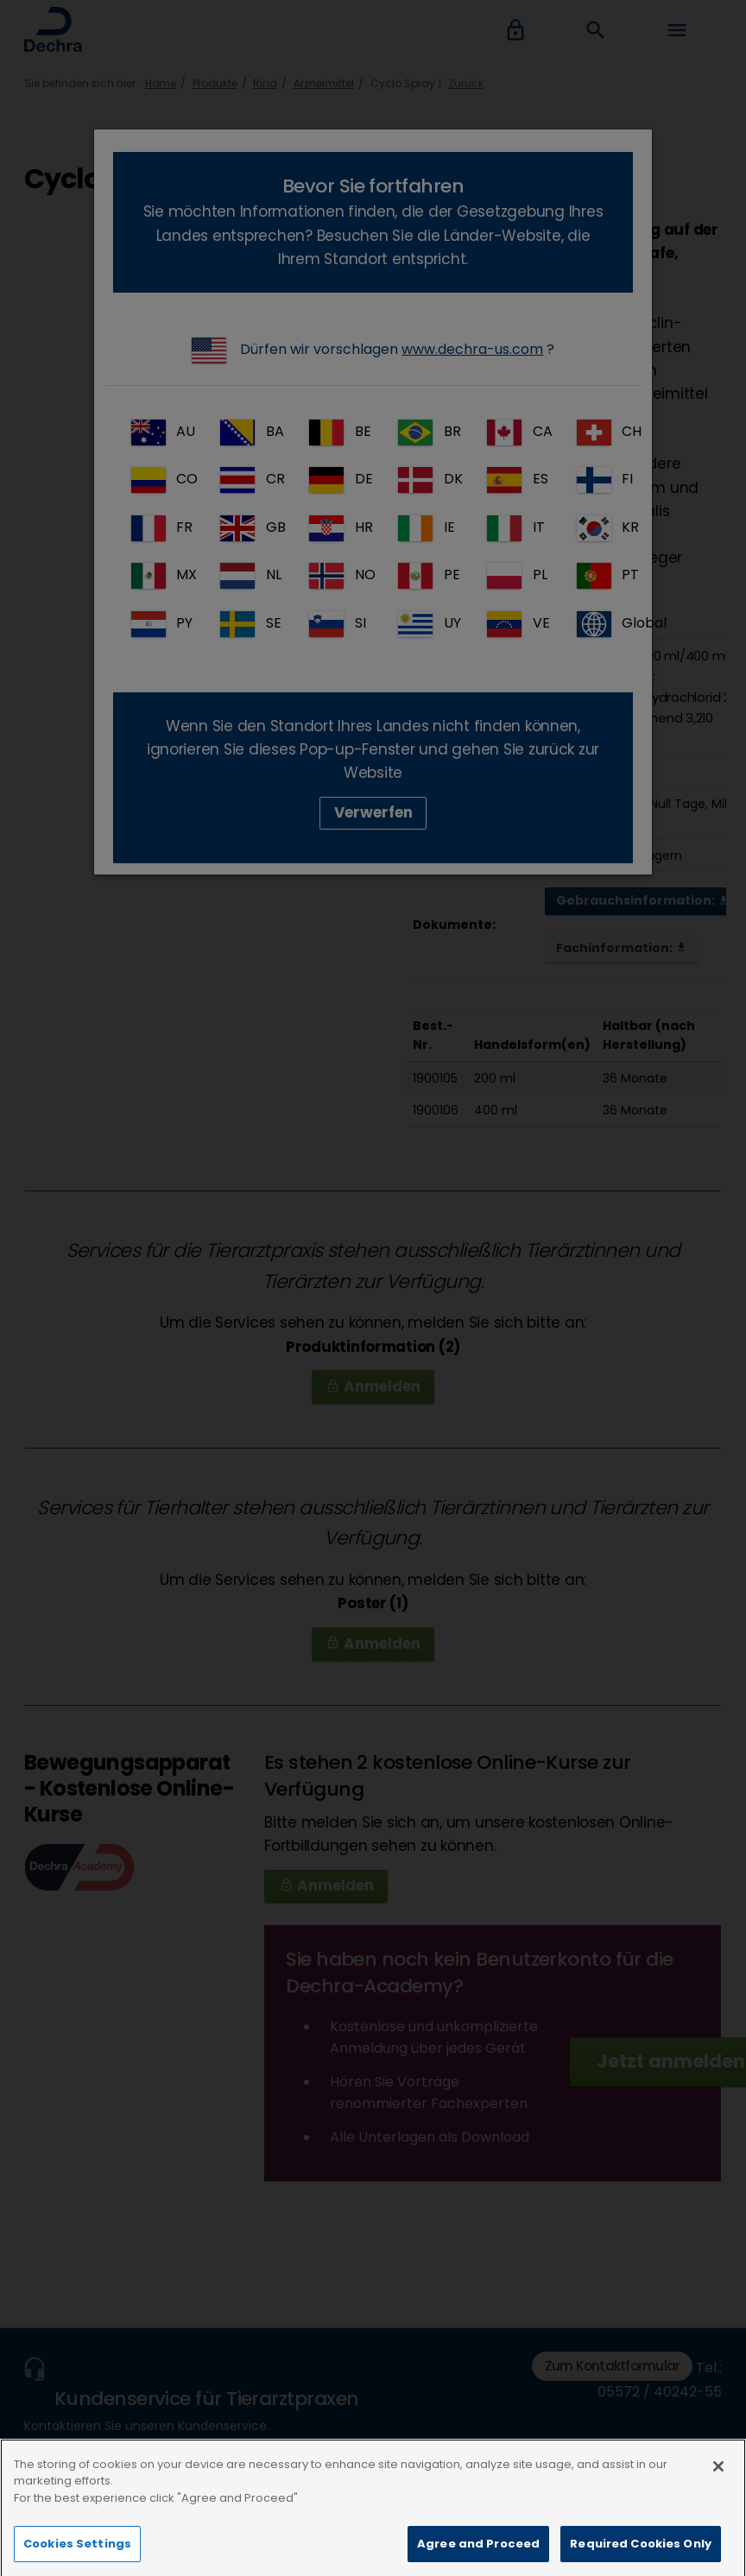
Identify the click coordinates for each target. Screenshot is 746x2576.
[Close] (718, 2498)
